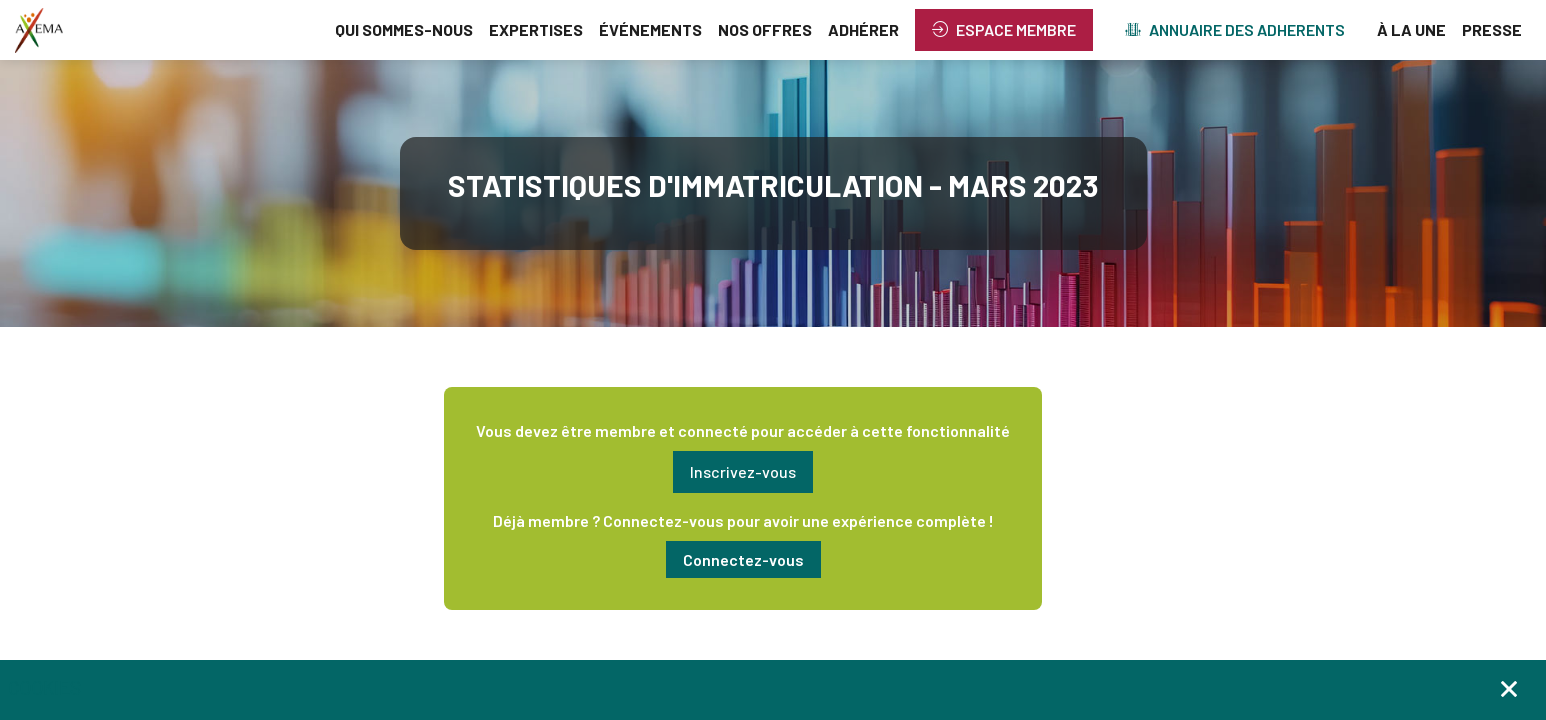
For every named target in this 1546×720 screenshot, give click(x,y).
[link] (404, 30)
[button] (1004, 30)
